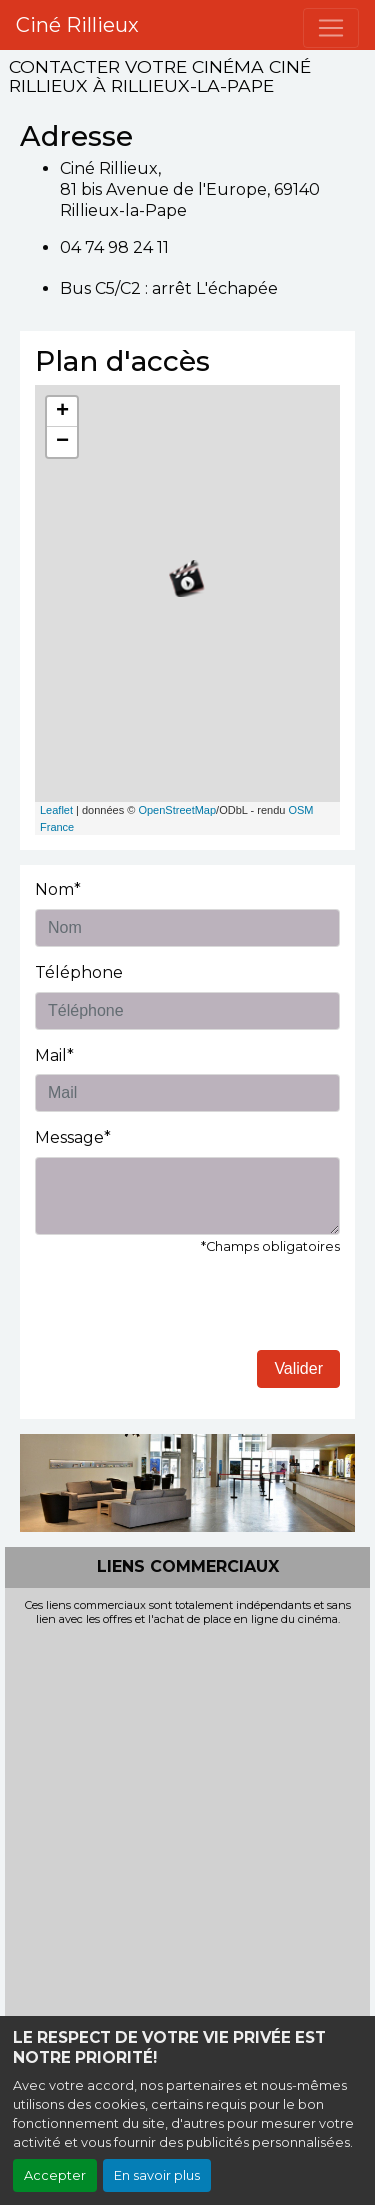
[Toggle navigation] (331, 28)
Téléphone (79, 972)
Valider (298, 1368)
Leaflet (56, 810)
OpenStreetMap (177, 810)
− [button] (62, 442)
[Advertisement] (187, 1824)
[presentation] (187, 1311)
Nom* (58, 889)
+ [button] (62, 412)
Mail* (54, 1055)
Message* (73, 1137)
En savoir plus (157, 2175)
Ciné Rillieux (77, 25)
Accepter (55, 2175)
